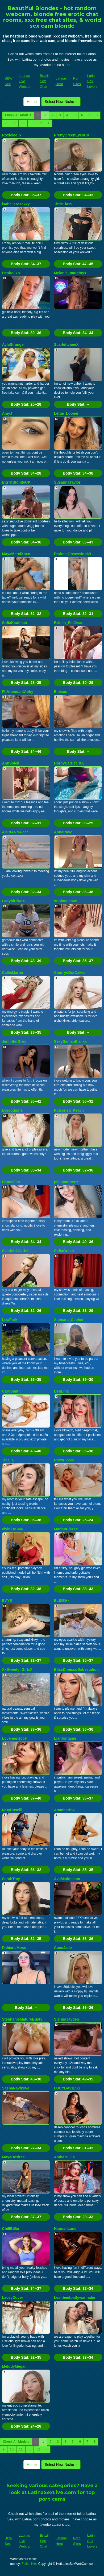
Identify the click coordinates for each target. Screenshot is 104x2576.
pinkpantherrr (66, 1182)
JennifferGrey (14, 1041)
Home (32, 101)
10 (13, 123)
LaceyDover (12, 2297)
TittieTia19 (63, 204)
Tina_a (8, 1460)
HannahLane (65, 2228)
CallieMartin (12, 972)
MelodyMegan (14, 2366)
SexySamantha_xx (70, 1041)
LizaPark (10, 1320)
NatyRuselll (12, 1810)
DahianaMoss (14, 1948)
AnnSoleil (10, 763)
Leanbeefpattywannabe (74, 2297)
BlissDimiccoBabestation (76, 1669)
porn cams (52, 2499)
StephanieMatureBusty (22, 2019)
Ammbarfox (64, 1810)
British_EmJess (68, 623)
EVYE (7, 1600)
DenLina (61, 1391)
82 (40, 123)
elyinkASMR (13, 1529)
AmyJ (7, 413)
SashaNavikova (16, 2088)
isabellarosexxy (16, 204)
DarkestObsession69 (72, 554)
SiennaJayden (66, 2019)
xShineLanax (65, 901)
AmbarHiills (64, 2157)
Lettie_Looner (66, 413)
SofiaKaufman (14, 623)
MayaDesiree (13, 2157)
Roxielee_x (12, 135)
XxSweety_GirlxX (17, 1669)
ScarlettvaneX (66, 344)
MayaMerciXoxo (16, 554)
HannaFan (11, 1182)
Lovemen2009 (14, 1738)
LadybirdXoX (13, 901)
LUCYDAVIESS (67, 2088)
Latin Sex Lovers (92, 81)
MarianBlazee (66, 1529)
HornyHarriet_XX (69, 763)
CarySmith (11, 1391)
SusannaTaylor (67, 482)
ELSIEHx (61, 1600)
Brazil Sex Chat (44, 81)
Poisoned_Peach (69, 1110)
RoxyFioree (64, 1460)
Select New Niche (61, 101)
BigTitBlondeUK (16, 482)
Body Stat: (26, 195)
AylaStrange (13, 344)
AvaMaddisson (67, 1879)
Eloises (60, 691)
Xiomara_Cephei (68, 1320)
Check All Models (18, 115)
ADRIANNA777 (15, 832)
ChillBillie (10, 2228)
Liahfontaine (65, 1738)
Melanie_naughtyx (70, 273)
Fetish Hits (29, 2564)
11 (23, 123)
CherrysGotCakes (69, 972)
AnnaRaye (63, 832)
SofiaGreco (64, 1251)
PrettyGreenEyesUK (71, 135)
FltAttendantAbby (17, 691)
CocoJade (63, 1948)
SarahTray (11, 1879)
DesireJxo (11, 273)
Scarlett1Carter (15, 1251)
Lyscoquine (12, 1110)
